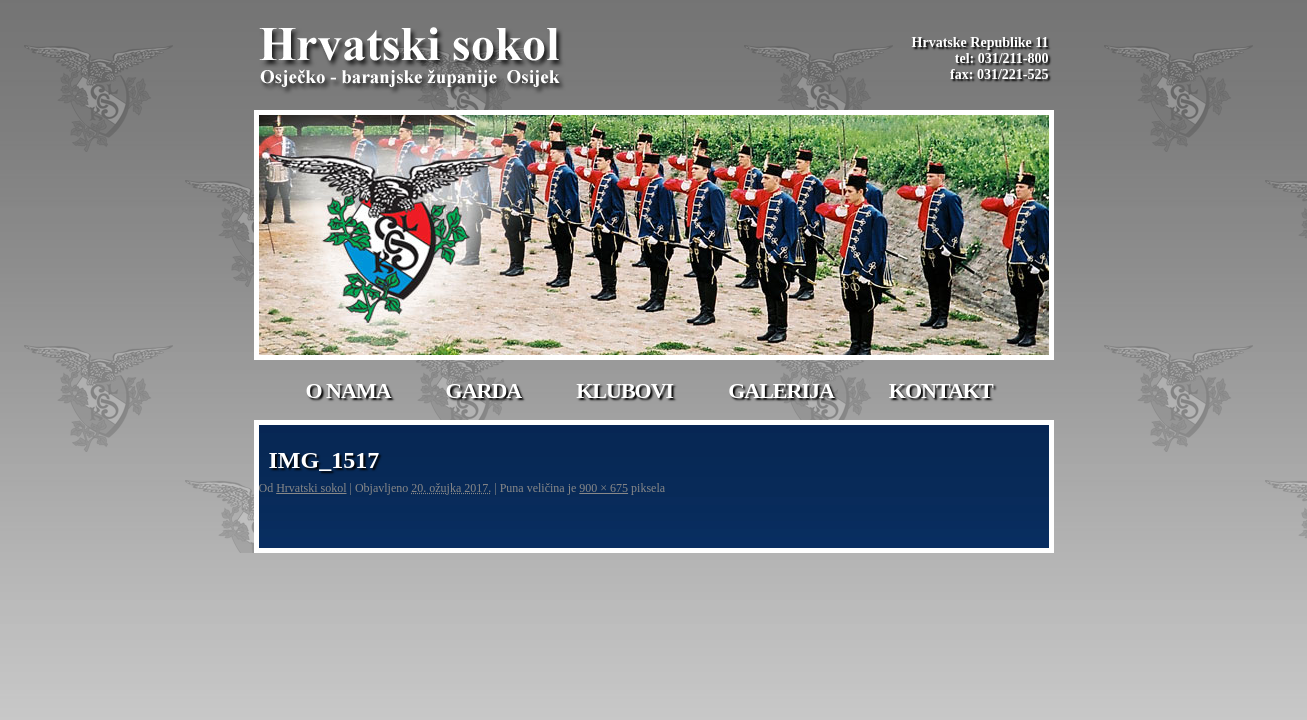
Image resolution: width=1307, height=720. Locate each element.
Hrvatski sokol (311, 488)
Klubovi (624, 390)
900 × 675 (603, 488)
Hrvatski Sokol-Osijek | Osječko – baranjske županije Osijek (413, 60)
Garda (484, 390)
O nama (348, 390)
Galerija (781, 390)
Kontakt (941, 390)
